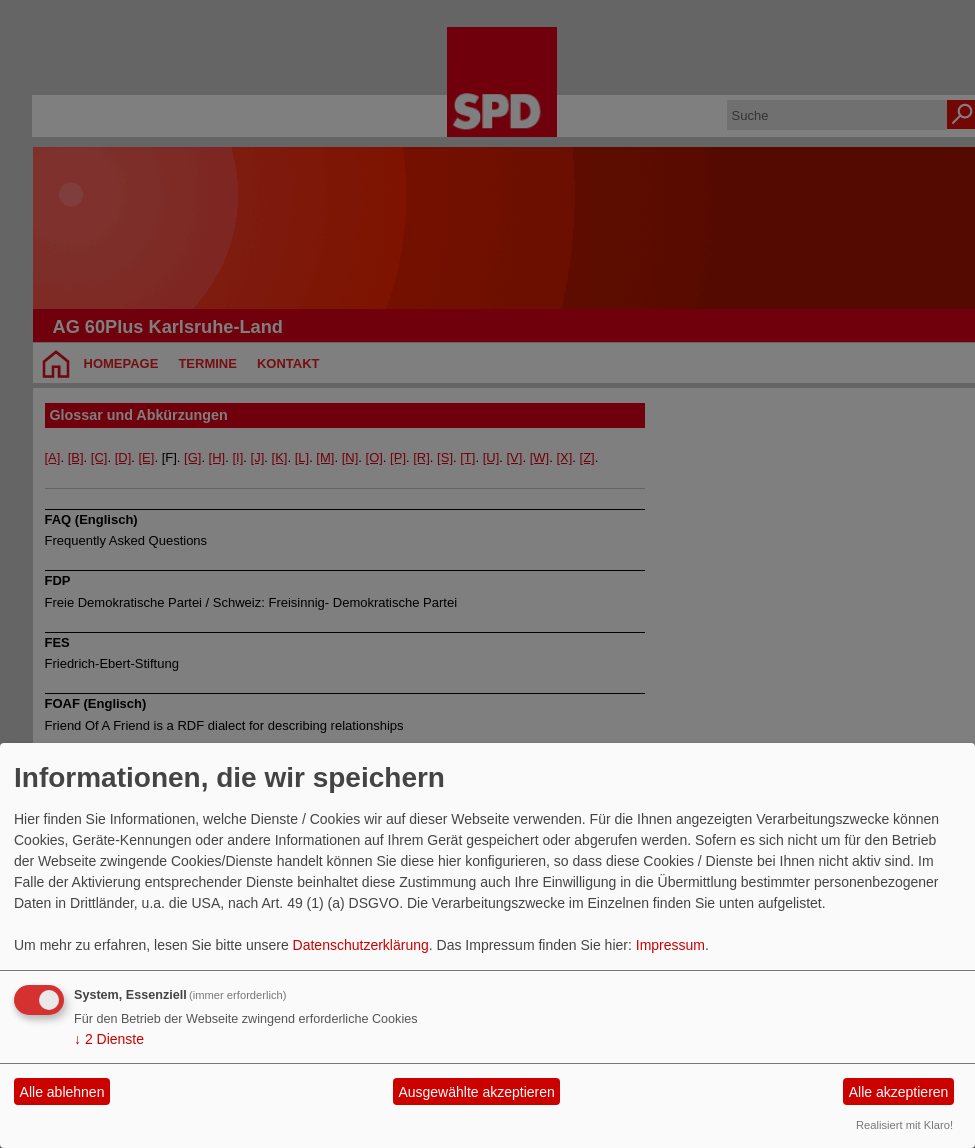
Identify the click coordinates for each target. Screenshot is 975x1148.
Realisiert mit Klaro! (904, 1125)
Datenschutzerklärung (361, 945)
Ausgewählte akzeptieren (476, 1092)
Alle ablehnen (62, 1092)
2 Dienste (109, 1039)
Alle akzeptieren (899, 1092)
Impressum (670, 945)
